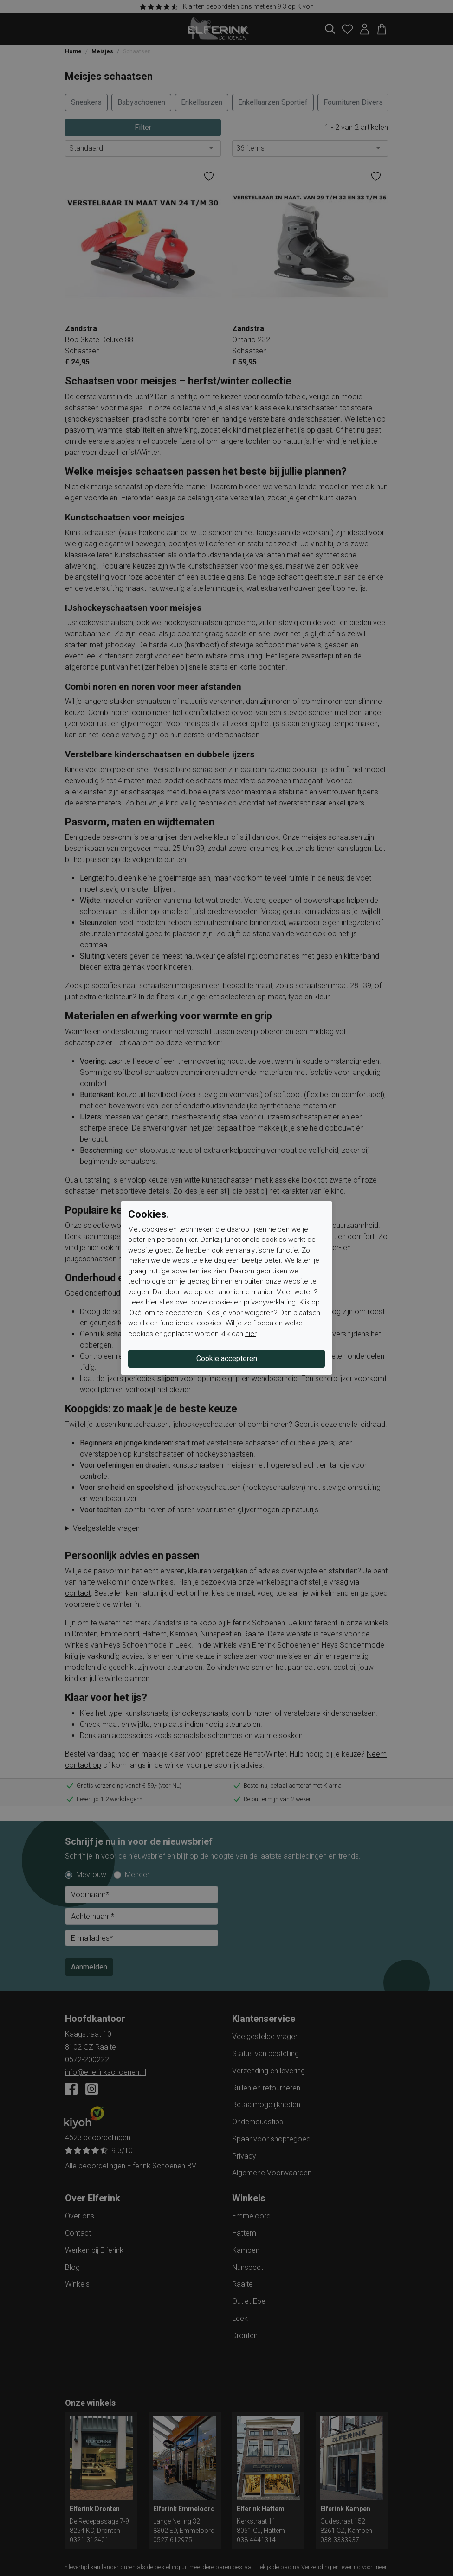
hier (151, 1302)
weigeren (259, 1313)
